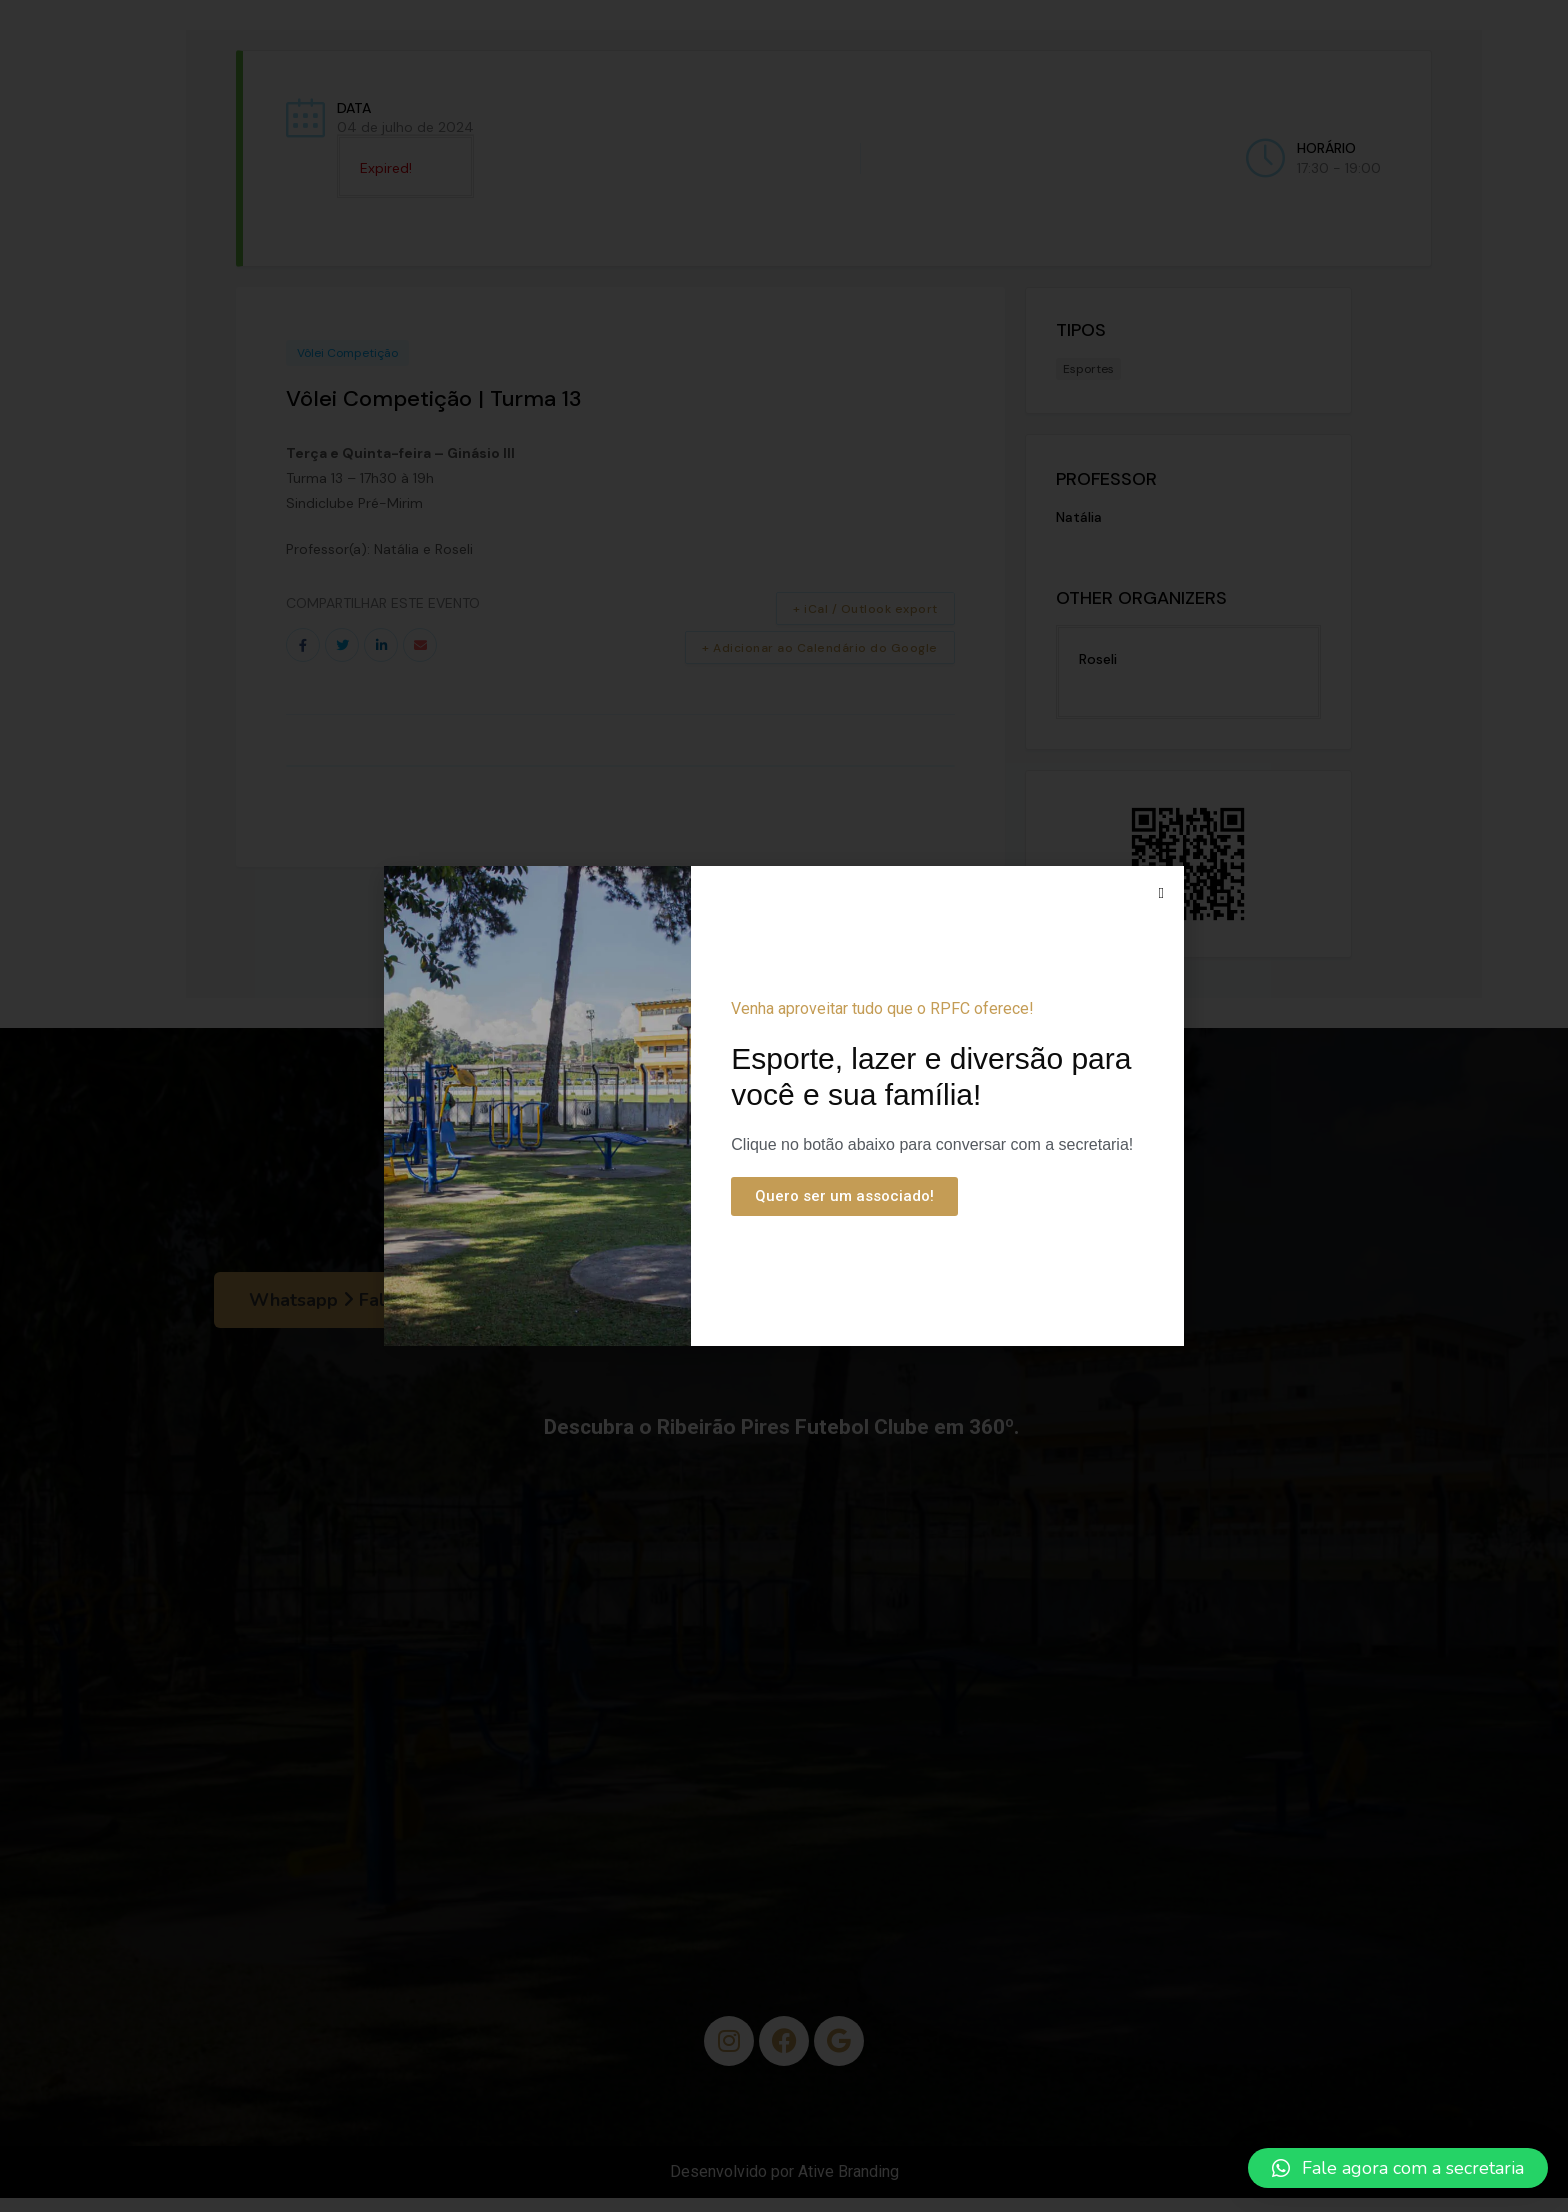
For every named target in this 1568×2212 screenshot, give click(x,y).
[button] (1398, 2168)
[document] (784, 1106)
